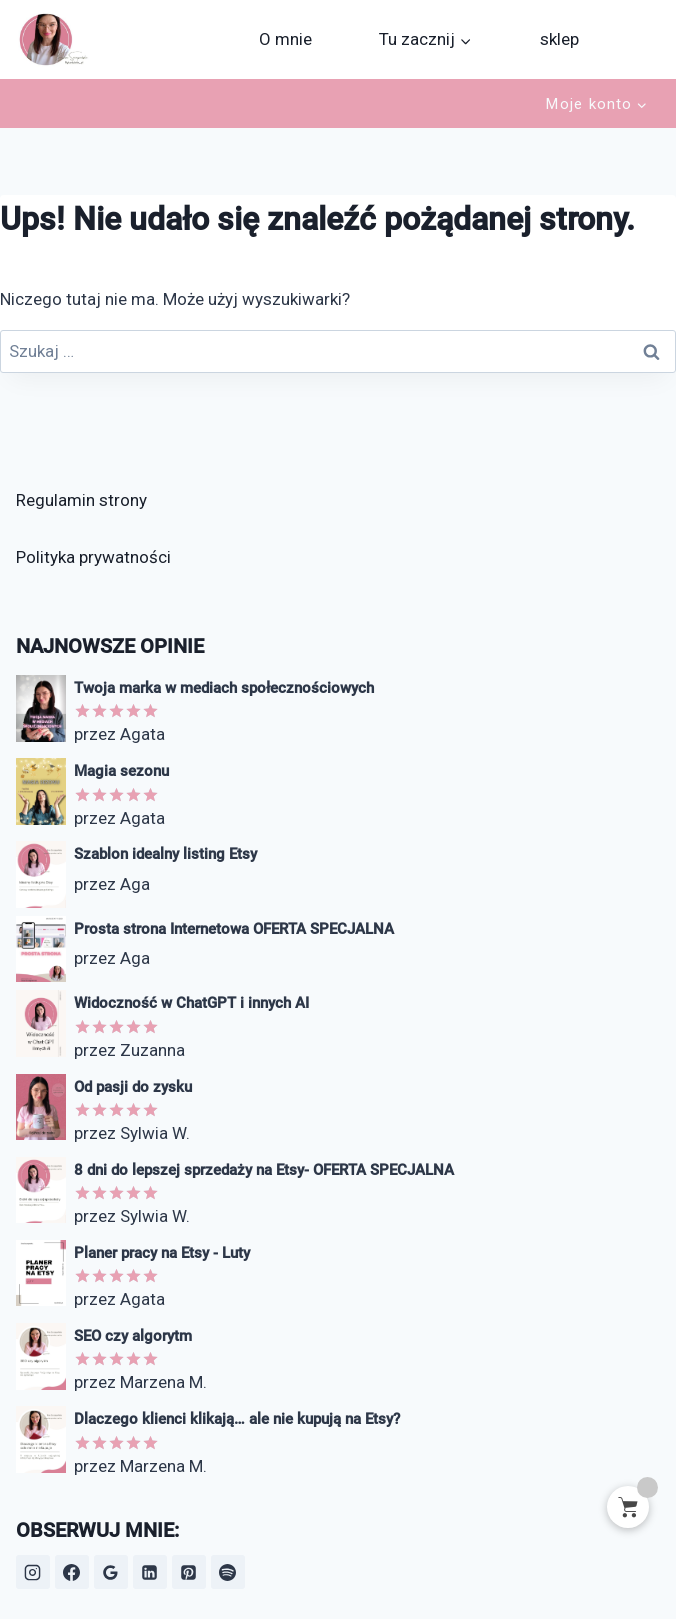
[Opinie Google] (111, 1572)
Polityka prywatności (93, 557)
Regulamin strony (81, 500)
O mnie (285, 39)
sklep (559, 39)
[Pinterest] (189, 1572)
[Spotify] (228, 1572)
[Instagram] (33, 1572)
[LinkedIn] (150, 1572)
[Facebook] (72, 1572)
